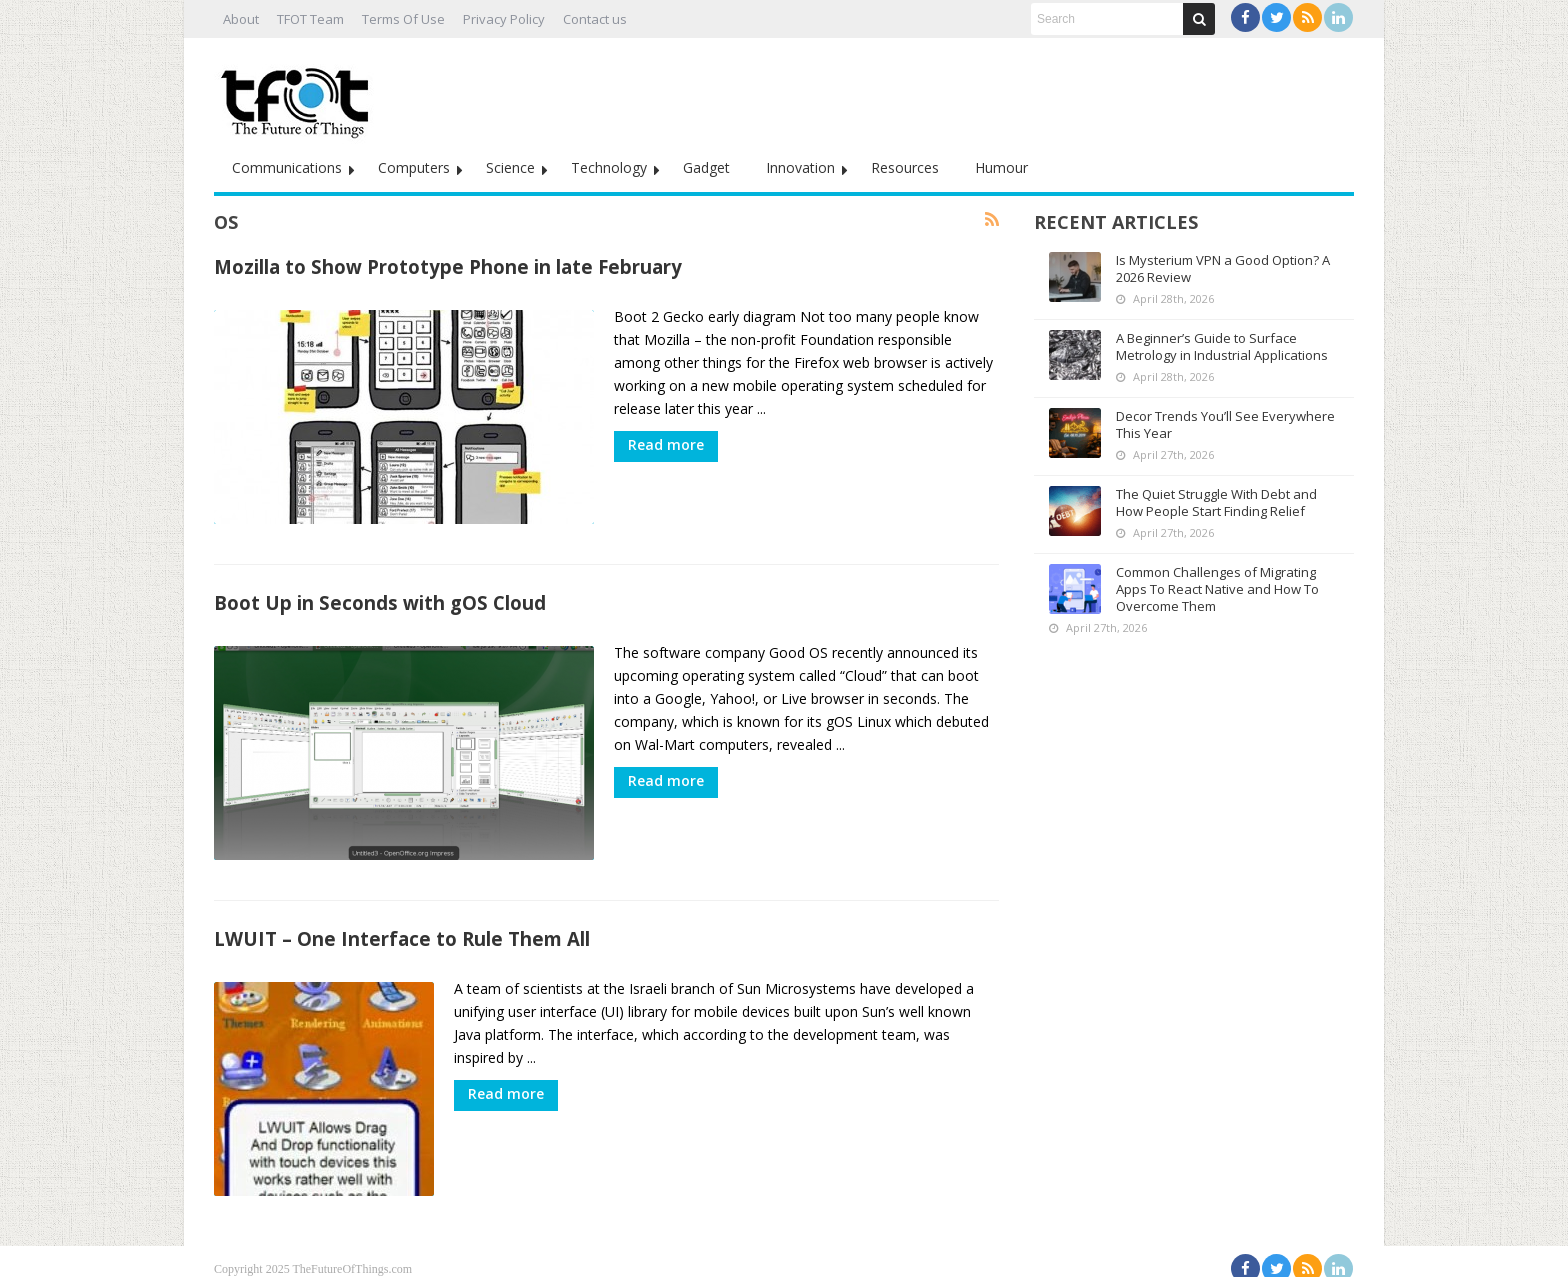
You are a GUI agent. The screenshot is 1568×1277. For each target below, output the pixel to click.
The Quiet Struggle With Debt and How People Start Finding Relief (1216, 502)
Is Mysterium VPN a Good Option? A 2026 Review (1223, 268)
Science (510, 167)
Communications (287, 167)
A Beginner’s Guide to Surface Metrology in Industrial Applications (1222, 346)
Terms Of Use (403, 19)
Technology (609, 167)
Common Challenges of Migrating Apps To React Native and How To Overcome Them (1217, 589)
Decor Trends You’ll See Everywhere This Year (1225, 424)
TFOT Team (310, 19)
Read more (666, 444)
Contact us (595, 19)
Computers (414, 167)
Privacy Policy (504, 19)
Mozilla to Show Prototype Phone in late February (448, 266)
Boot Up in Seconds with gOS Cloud (380, 597)
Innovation (800, 167)
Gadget (706, 167)
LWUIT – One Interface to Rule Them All (402, 928)
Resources (905, 167)
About (241, 19)
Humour (1001, 167)
